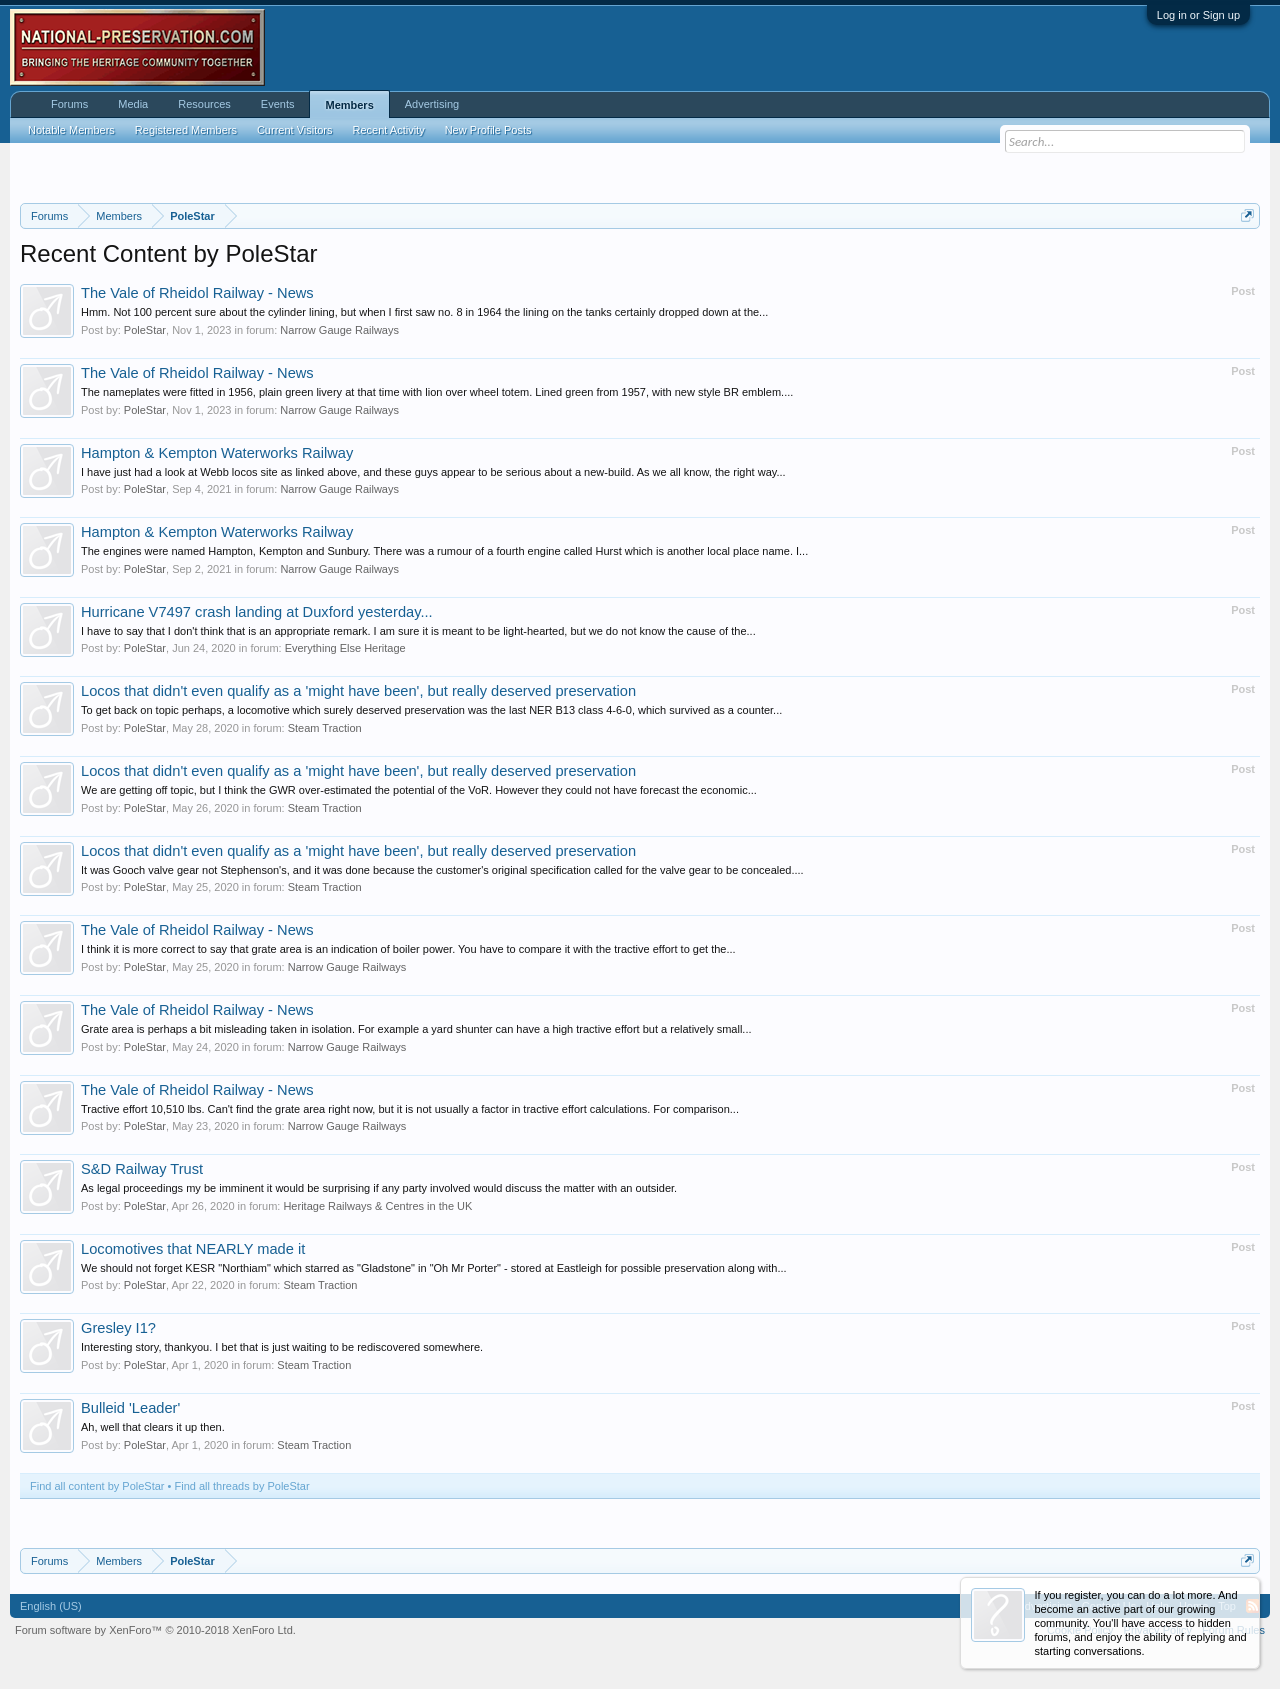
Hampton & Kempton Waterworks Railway (217, 453)
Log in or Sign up (1198, 15)
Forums (69, 104)
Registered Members (186, 130)
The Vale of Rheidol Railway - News (197, 293)
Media (133, 104)
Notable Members (71, 130)
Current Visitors (295, 130)
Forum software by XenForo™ (155, 1630)
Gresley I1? (118, 1328)
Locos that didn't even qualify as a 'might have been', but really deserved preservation (358, 691)
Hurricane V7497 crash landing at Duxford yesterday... (257, 612)
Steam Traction (325, 728)
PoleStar (145, 330)
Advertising (432, 104)
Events (278, 104)
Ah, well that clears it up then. (153, 1427)
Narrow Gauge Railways (339, 330)
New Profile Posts (488, 130)
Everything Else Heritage (345, 648)
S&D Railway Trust (142, 1169)
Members (349, 105)
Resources (204, 104)
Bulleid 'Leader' (130, 1408)
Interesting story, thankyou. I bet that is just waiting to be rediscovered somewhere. (282, 1347)
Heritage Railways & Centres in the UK (377, 1206)
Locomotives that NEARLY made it (193, 1249)
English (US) (51, 1606)
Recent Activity (389, 130)
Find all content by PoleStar (97, 1486)
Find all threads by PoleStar (242, 1486)
